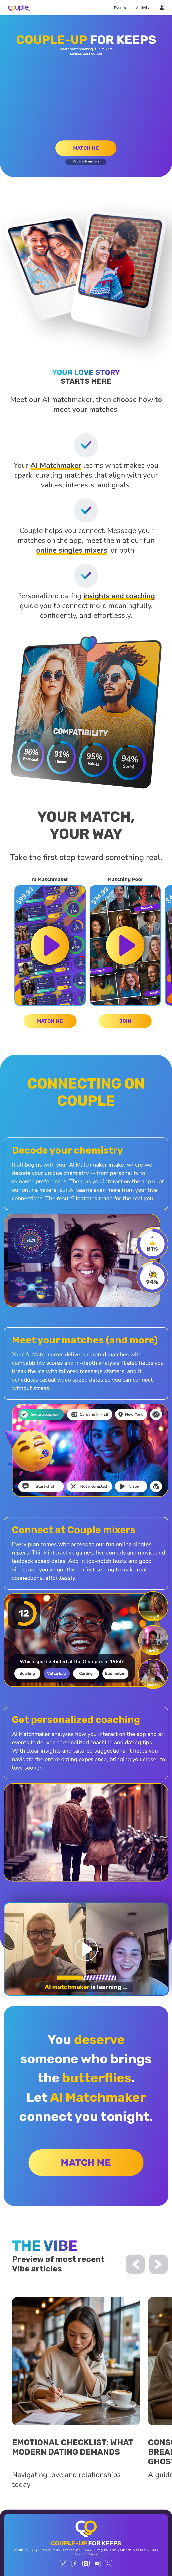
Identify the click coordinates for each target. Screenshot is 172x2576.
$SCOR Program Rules (100, 2550)
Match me (86, 148)
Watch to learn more (85, 161)
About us (20, 2550)
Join (125, 1021)
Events (120, 8)
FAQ (34, 2550)
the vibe (44, 2245)
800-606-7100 (144, 2550)
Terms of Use (70, 2550)
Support (125, 2550)
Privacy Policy (50, 2550)
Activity (142, 8)
